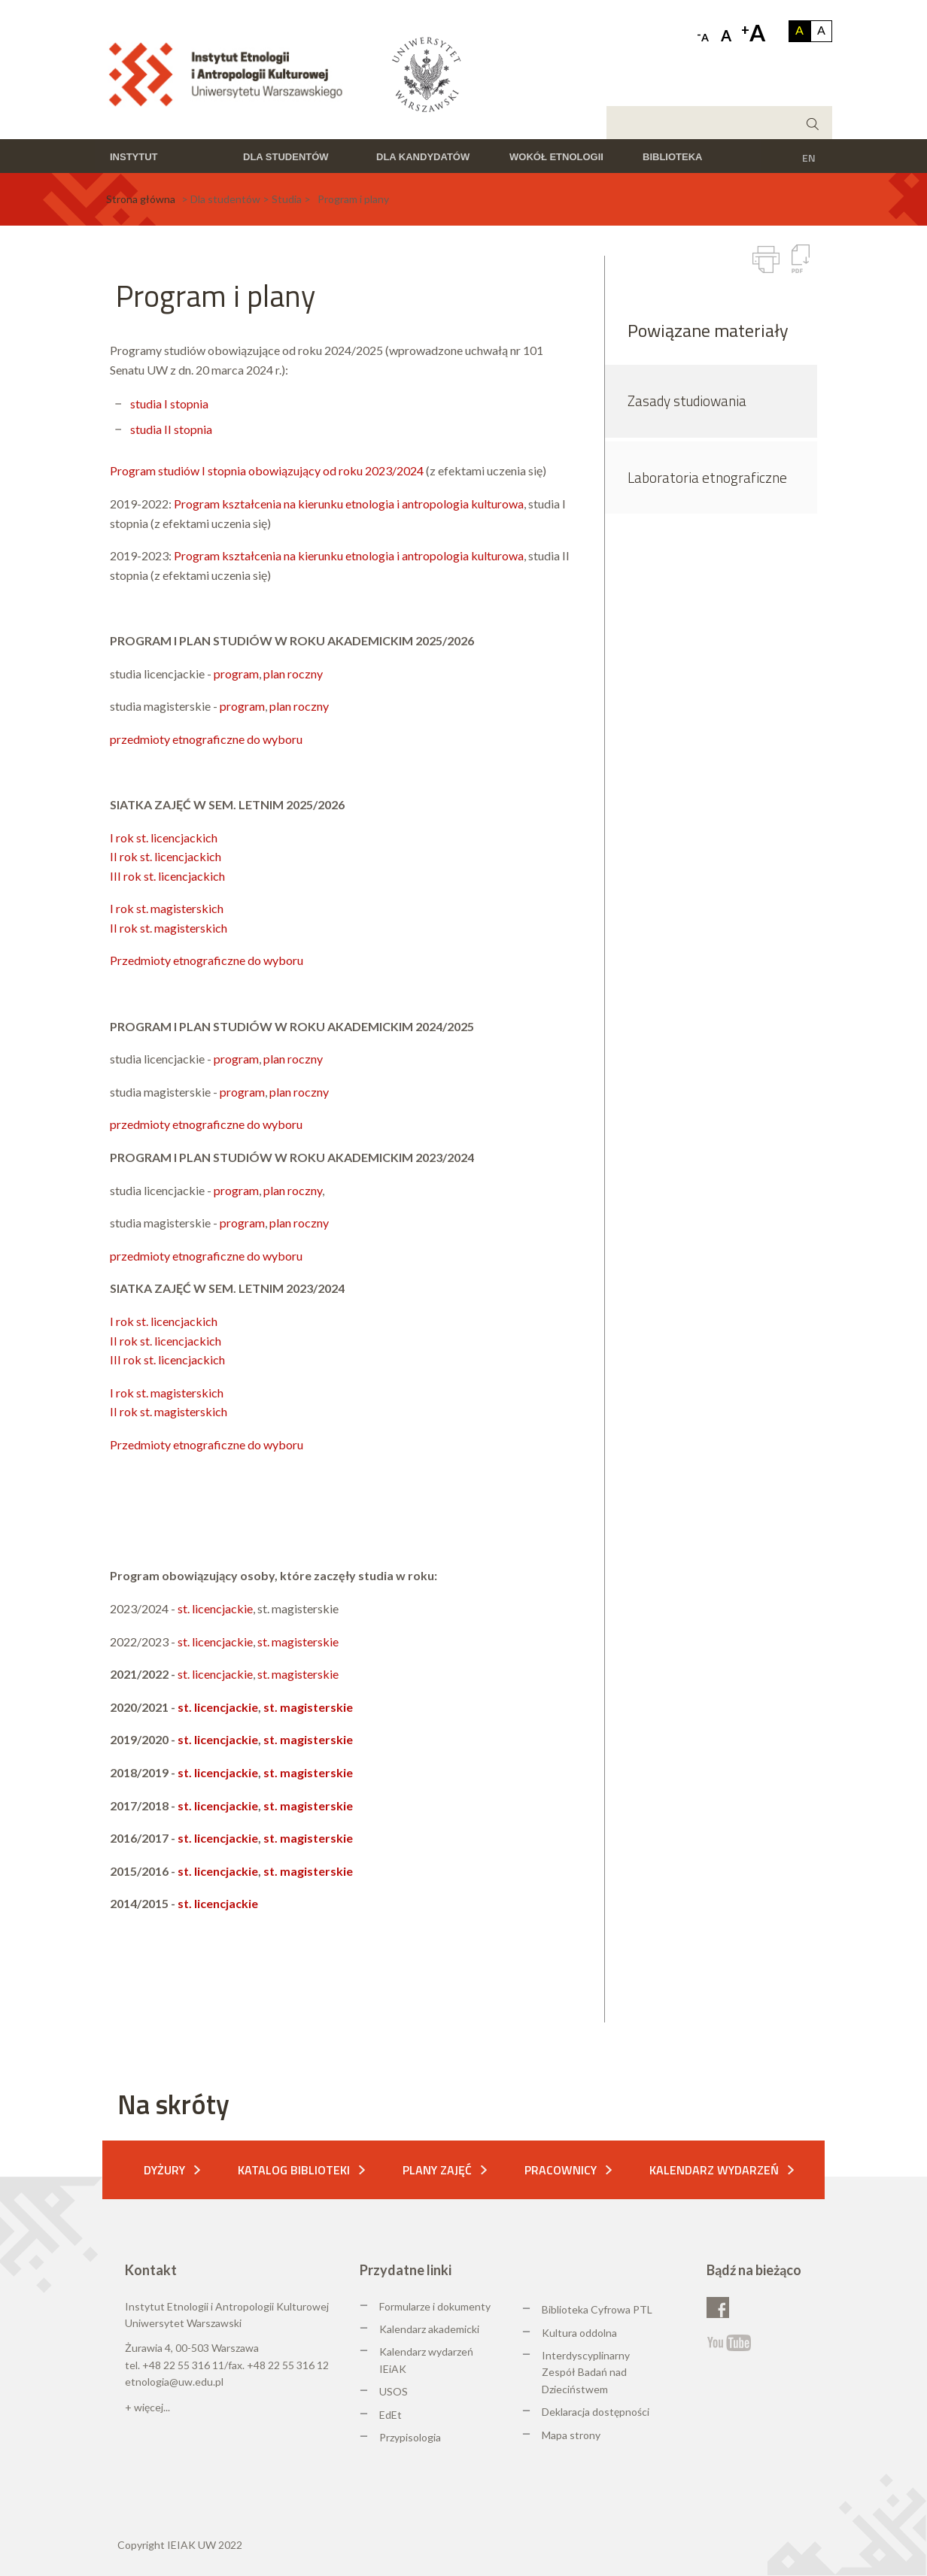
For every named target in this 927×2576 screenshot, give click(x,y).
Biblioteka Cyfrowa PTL (597, 2309)
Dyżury (164, 2170)
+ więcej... (147, 2407)
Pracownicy (560, 2170)
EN (809, 157)
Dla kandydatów (423, 156)
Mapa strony (571, 2435)
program (236, 673)
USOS (393, 2391)
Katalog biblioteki (294, 2170)
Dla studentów (286, 156)
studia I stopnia (169, 403)
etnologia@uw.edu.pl (174, 2381)
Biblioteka (672, 156)
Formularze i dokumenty (435, 2306)
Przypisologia (410, 2437)
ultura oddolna (583, 2332)
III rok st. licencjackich (167, 876)
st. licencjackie (215, 1608)
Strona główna (140, 199)
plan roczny (293, 673)
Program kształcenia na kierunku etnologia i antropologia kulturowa (349, 503)
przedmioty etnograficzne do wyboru (206, 739)
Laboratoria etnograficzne (707, 477)
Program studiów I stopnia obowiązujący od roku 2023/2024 (267, 470)
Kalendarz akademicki (429, 2329)
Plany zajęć (437, 2170)
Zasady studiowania (687, 400)
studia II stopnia (171, 429)
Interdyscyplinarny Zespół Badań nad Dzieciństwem (586, 2372)
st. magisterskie (298, 1641)
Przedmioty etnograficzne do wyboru (206, 960)
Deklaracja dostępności (595, 2411)
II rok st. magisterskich (168, 928)
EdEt (390, 2414)
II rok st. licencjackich (165, 856)
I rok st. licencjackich (163, 837)
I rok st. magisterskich (166, 908)
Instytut (134, 156)
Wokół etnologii (556, 156)
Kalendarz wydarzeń (714, 2170)
